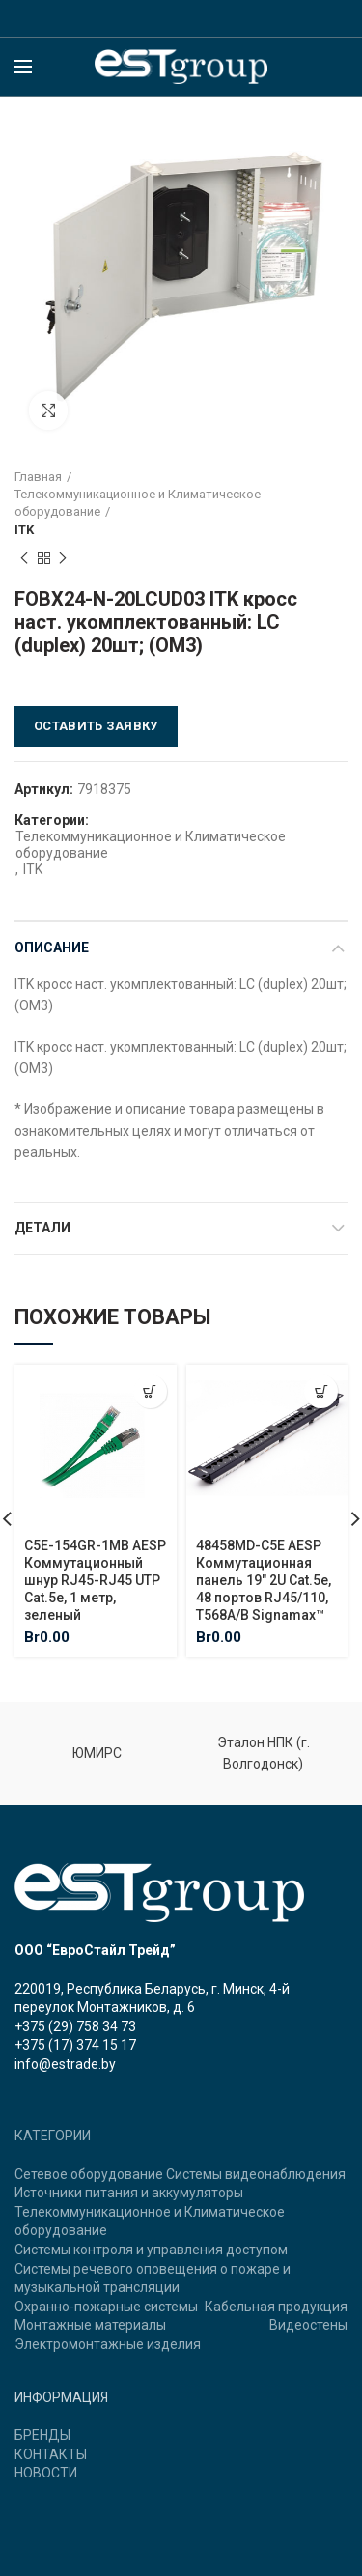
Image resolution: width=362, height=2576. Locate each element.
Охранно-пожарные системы (106, 2306)
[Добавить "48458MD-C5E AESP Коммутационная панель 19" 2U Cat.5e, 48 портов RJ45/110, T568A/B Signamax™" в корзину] (321, 1391)
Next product (63, 559)
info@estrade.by (65, 2064)
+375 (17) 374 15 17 (75, 2044)
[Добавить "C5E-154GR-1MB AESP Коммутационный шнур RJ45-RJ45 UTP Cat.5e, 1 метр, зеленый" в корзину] (150, 1391)
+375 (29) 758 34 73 (75, 2026)
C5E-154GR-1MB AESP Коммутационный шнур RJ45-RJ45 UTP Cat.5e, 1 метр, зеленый (95, 1580)
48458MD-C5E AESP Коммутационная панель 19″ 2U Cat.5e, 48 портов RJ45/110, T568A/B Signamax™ (263, 1580)
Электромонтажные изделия (107, 2344)
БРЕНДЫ (42, 2435)
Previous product (24, 559)
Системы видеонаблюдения (256, 2174)
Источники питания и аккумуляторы (128, 2192)
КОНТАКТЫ (50, 2454)
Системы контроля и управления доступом (151, 2249)
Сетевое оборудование (88, 2174)
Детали (42, 1227)
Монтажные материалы (90, 2325)
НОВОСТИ (45, 2472)
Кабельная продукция (276, 2306)
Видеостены (308, 2325)
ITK (24, 530)
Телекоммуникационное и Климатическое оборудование (137, 503)
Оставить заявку (96, 726)
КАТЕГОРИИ (52, 2135)
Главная (38, 476)
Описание (51, 947)
